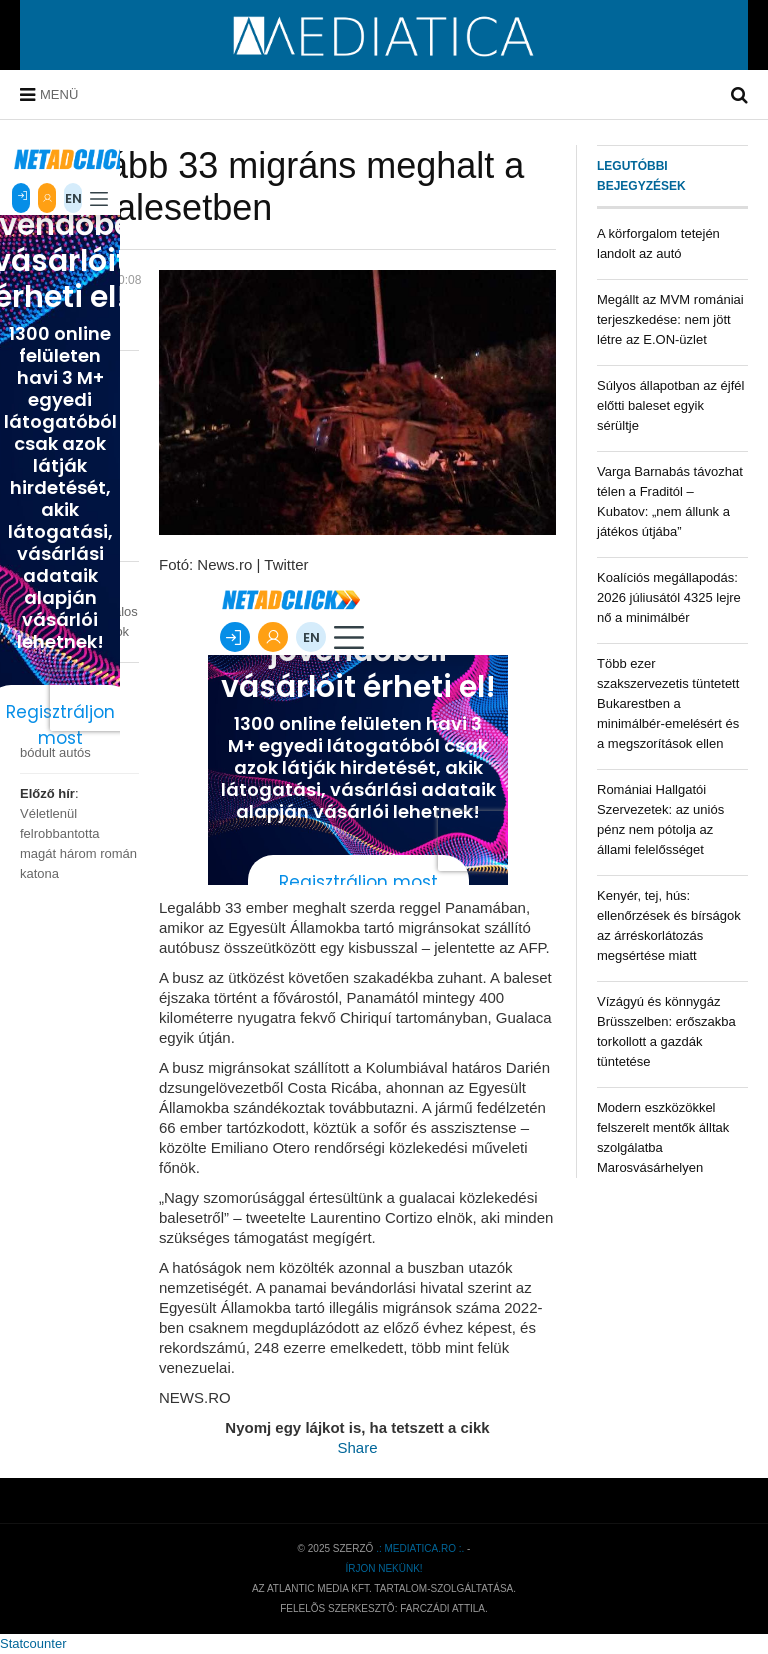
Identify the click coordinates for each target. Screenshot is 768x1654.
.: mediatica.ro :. (420, 1548)
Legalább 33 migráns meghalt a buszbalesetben (272, 186)
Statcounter (33, 1643)
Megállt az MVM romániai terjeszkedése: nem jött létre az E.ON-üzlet (670, 319)
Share (357, 1447)
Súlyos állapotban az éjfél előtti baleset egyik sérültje (670, 405)
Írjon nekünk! (383, 1568)
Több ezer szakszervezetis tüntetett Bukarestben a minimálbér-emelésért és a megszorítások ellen (668, 703)
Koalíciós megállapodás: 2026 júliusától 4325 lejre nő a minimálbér (669, 597)
